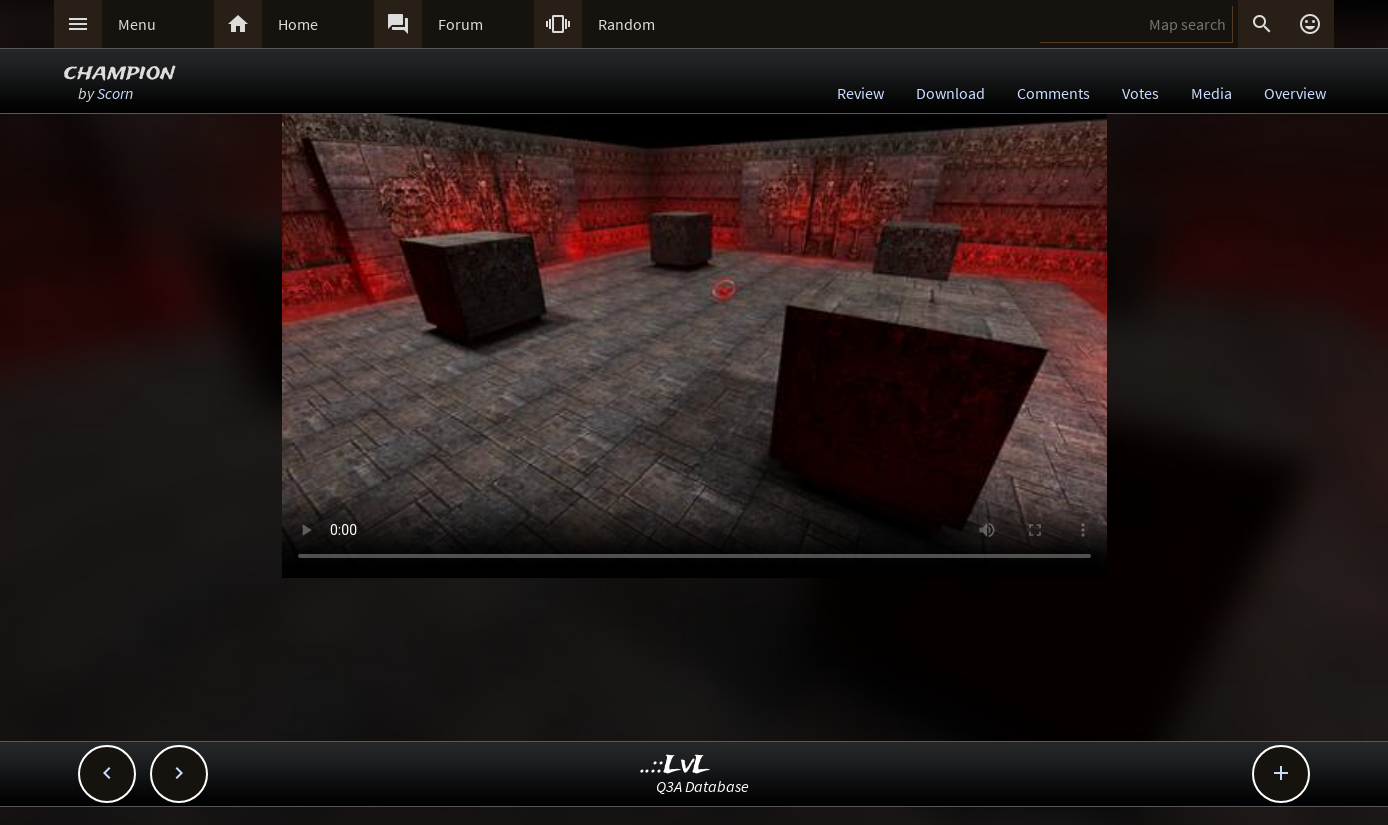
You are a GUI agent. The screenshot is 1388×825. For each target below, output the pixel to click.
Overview (1295, 93)
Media (1211, 93)
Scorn (115, 93)
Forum (460, 24)
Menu (137, 24)
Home (298, 24)
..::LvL (675, 765)
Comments (1053, 93)
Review (860, 93)
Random (626, 24)
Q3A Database (702, 786)
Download (950, 93)
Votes (1140, 93)
